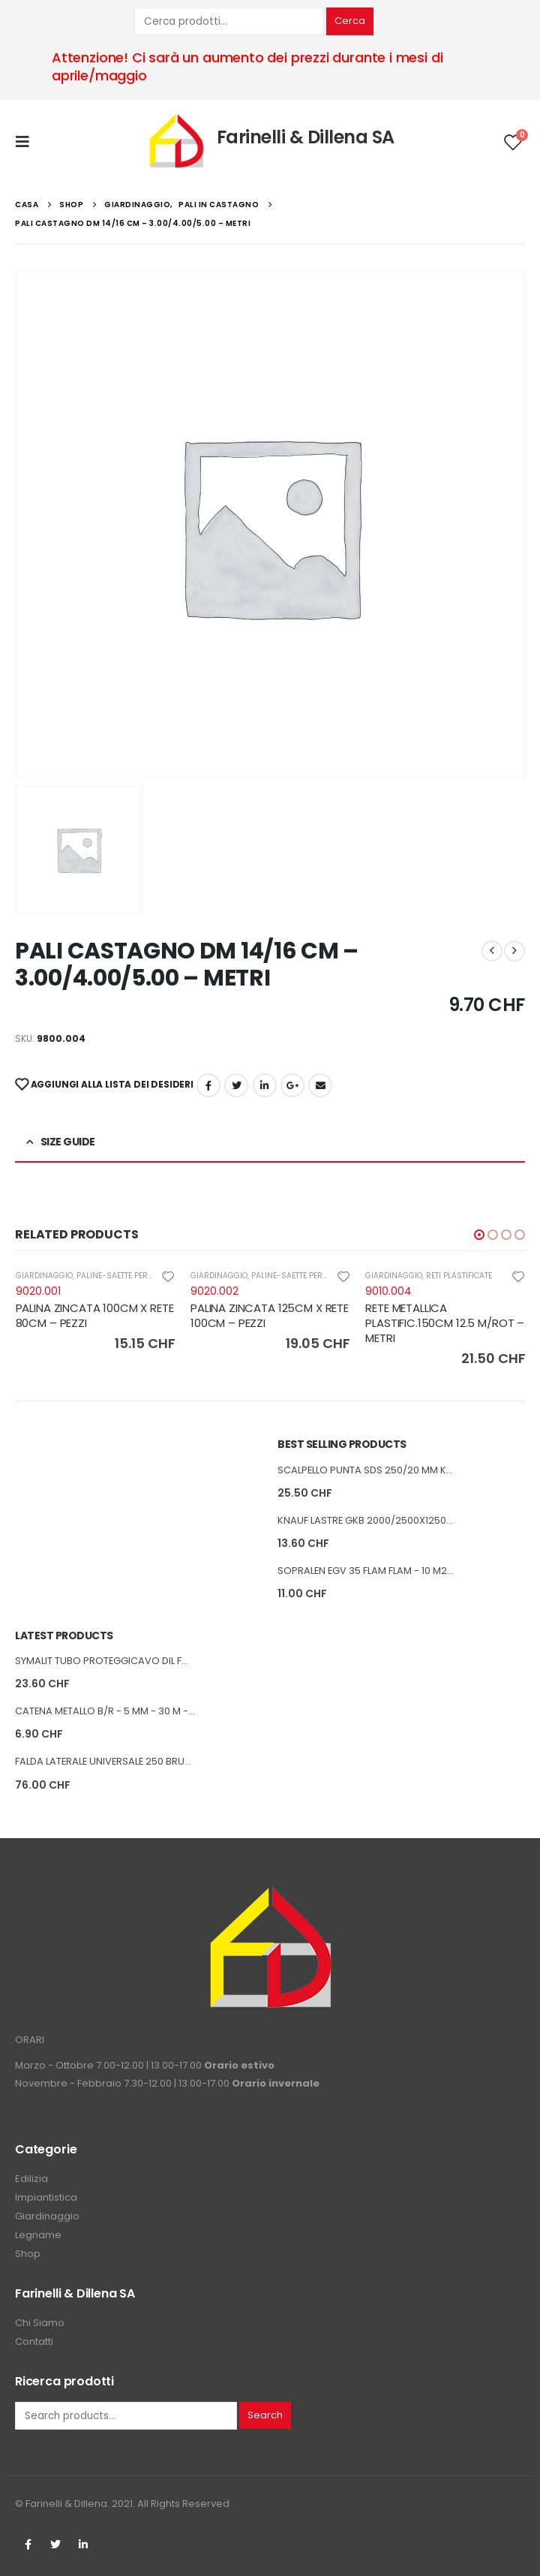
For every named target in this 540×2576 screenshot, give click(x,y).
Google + (292, 1085)
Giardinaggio (47, 2216)
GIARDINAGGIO (44, 1275)
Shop (27, 2253)
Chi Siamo (39, 2323)
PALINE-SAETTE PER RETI (120, 1275)
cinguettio (236, 1085)
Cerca (349, 21)
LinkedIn (265, 1085)
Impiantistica (46, 2197)
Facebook (208, 1085)
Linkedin (83, 2544)
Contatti (34, 2341)
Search (265, 2415)
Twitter (55, 2544)
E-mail (320, 1085)
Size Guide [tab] (67, 1141)
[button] (479, 1235)
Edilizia (31, 2178)
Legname (38, 2235)
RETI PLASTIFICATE (459, 1275)
